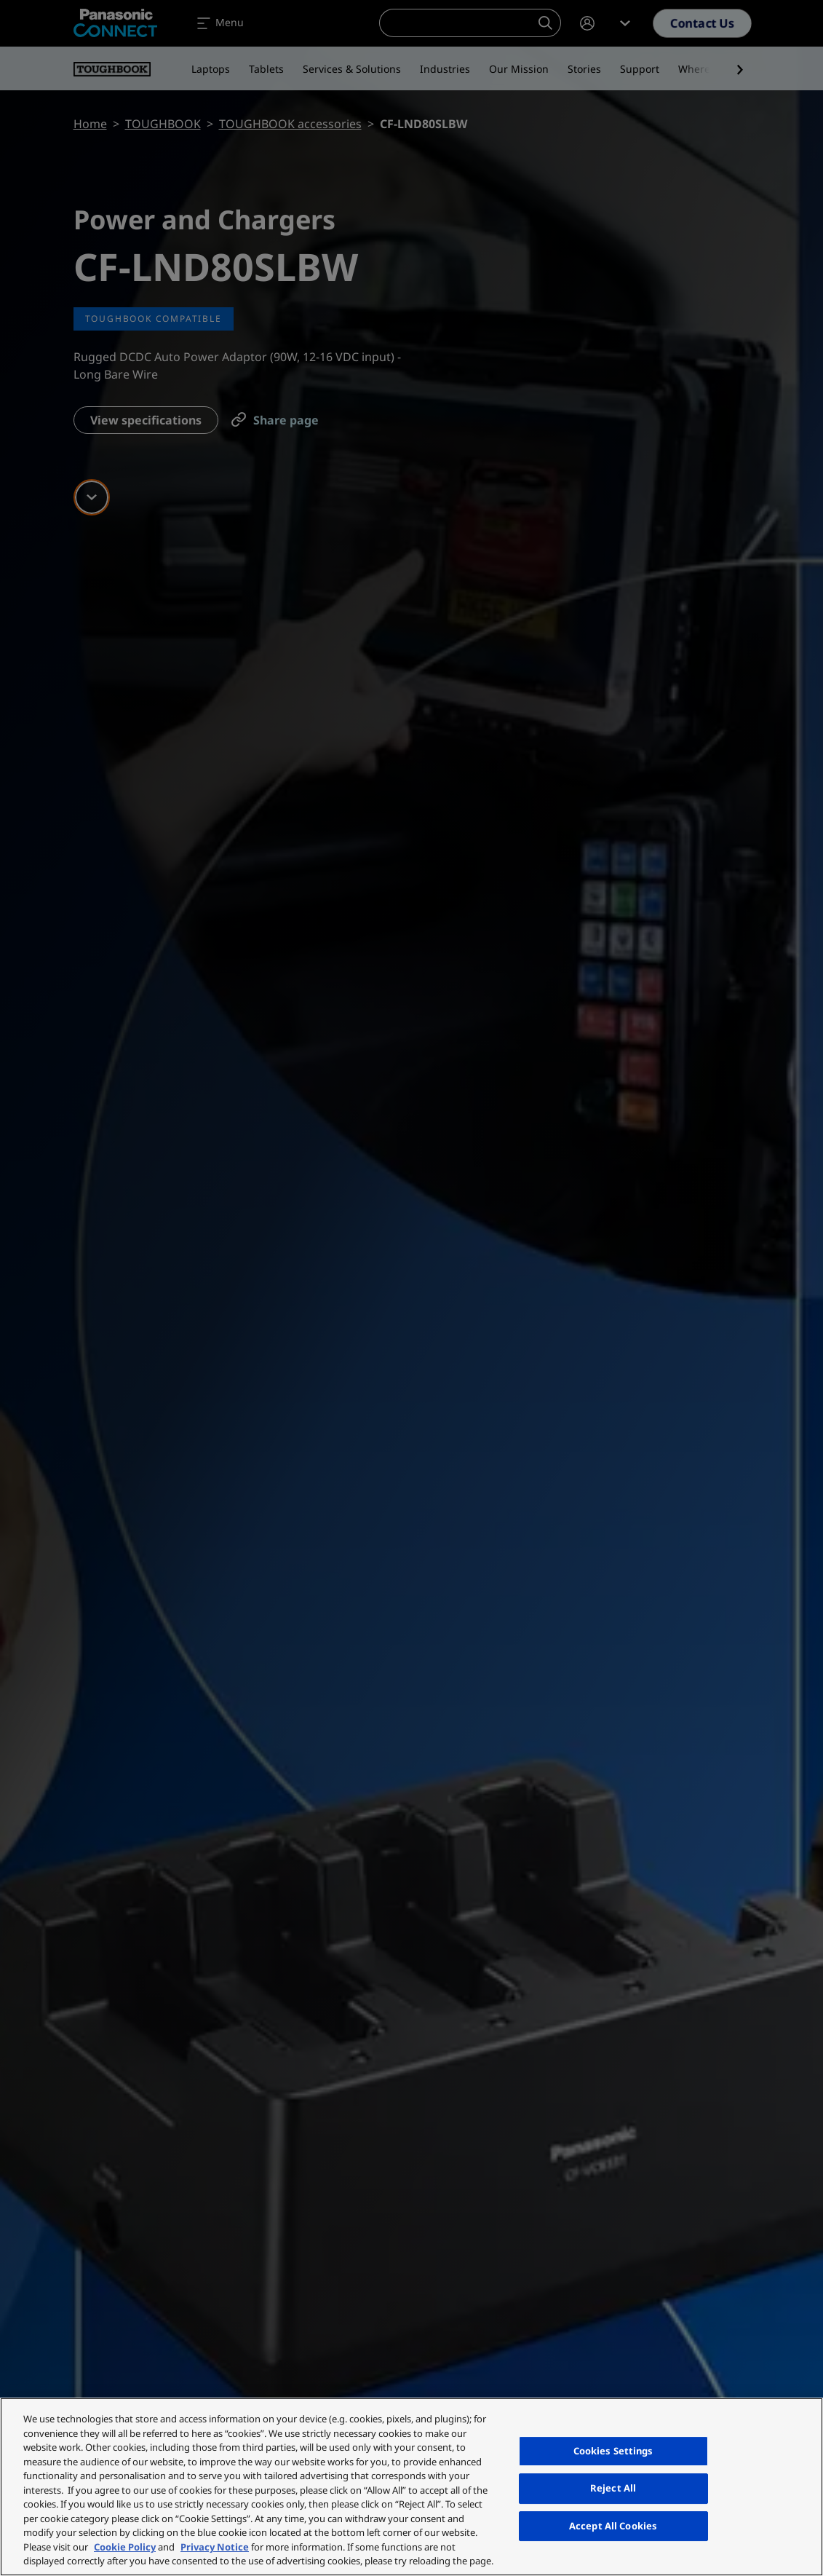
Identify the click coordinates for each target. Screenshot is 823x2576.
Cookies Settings (613, 2450)
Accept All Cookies (613, 2525)
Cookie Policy (125, 2546)
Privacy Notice (214, 2546)
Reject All (613, 2487)
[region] (411, 2487)
